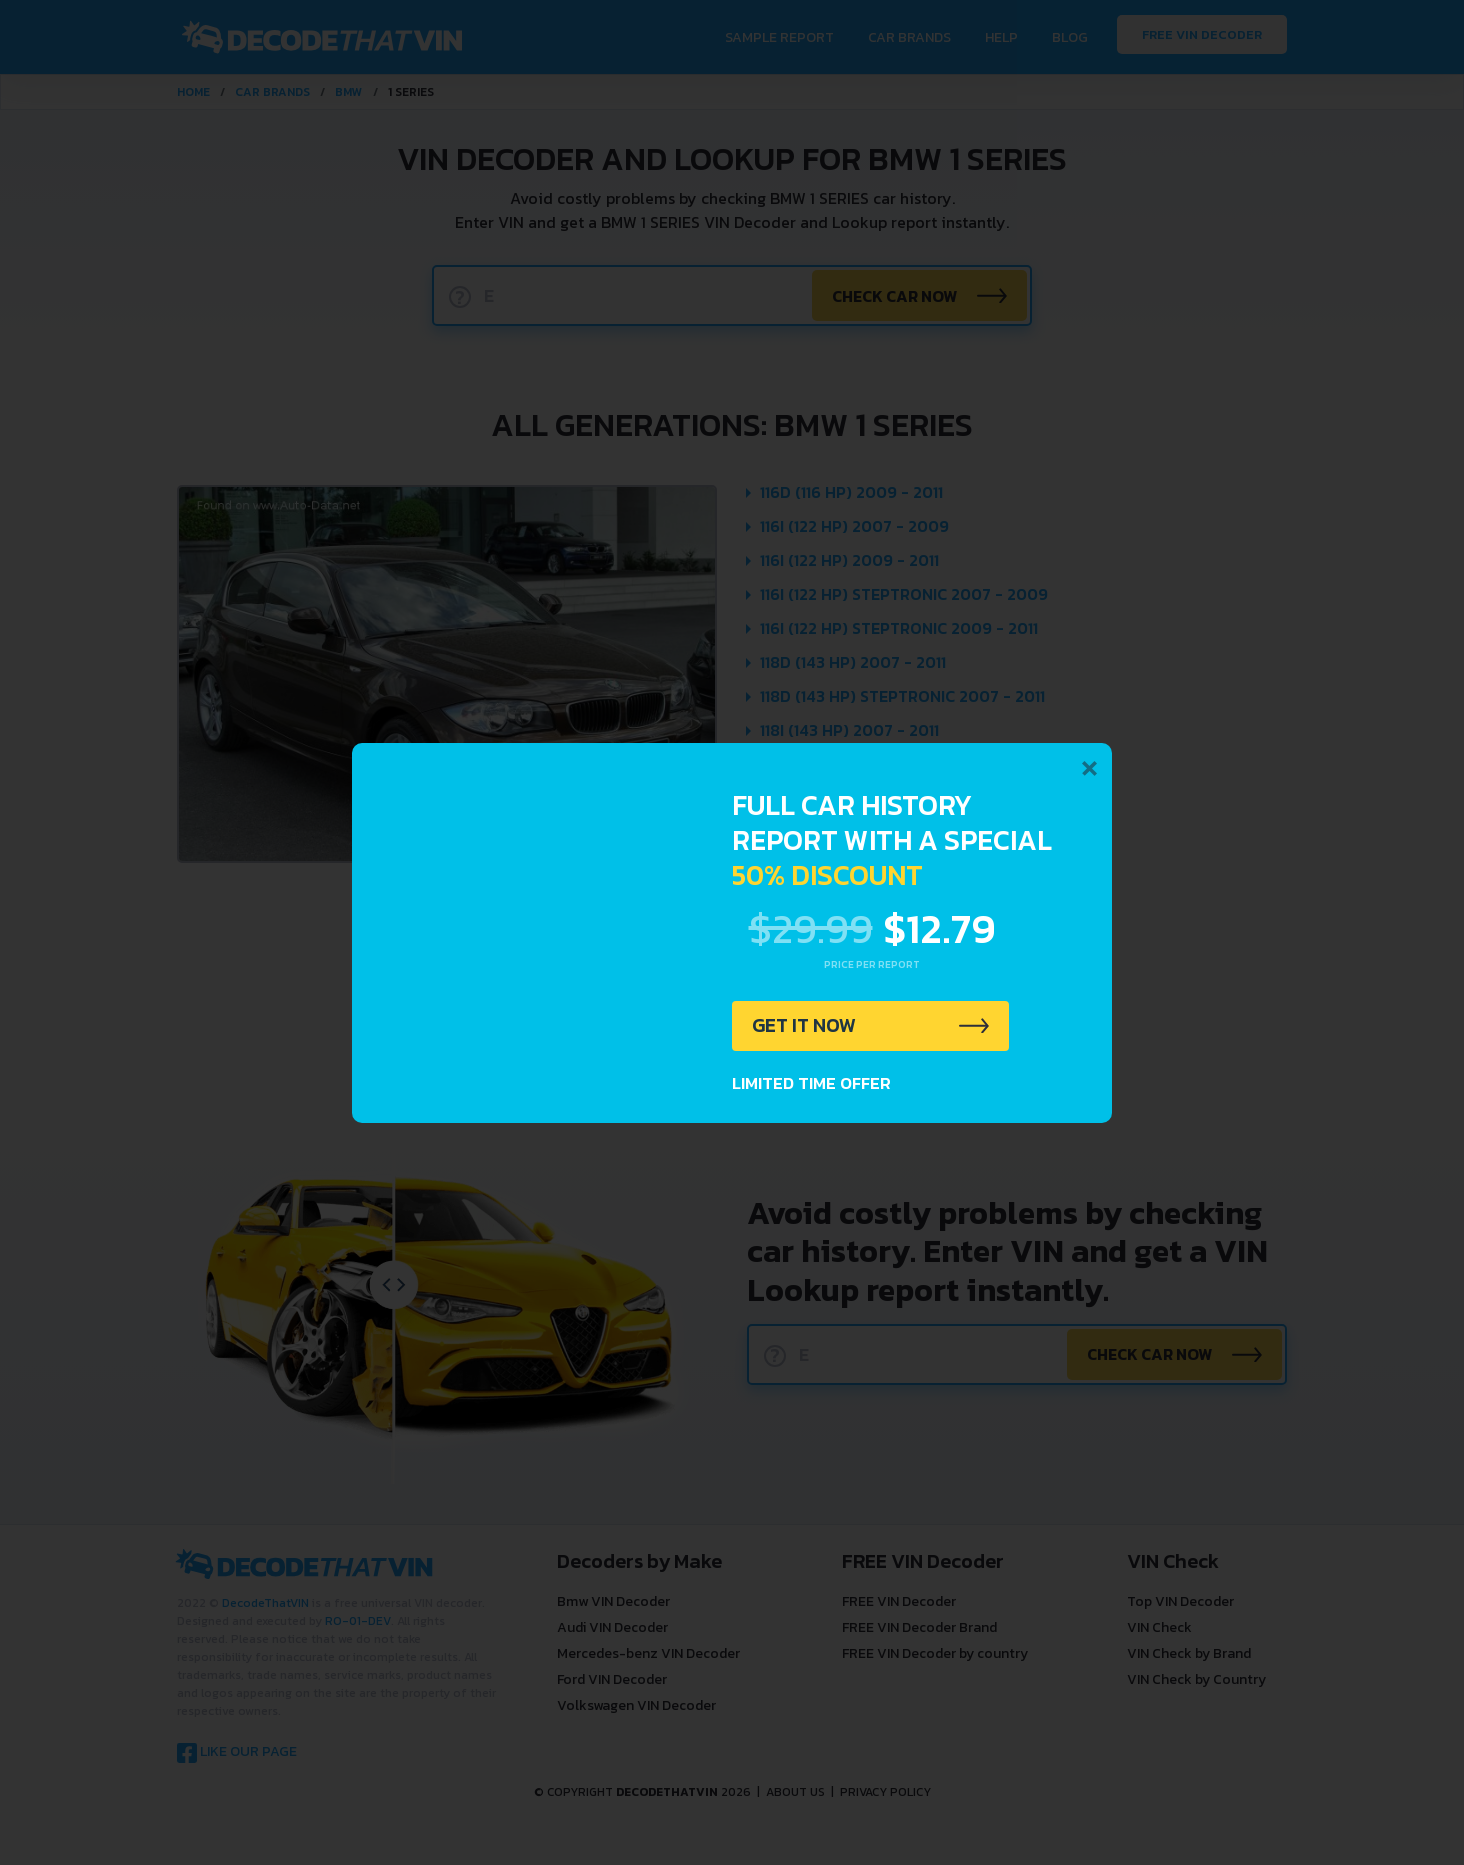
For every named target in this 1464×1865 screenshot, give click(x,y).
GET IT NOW (805, 1026)
